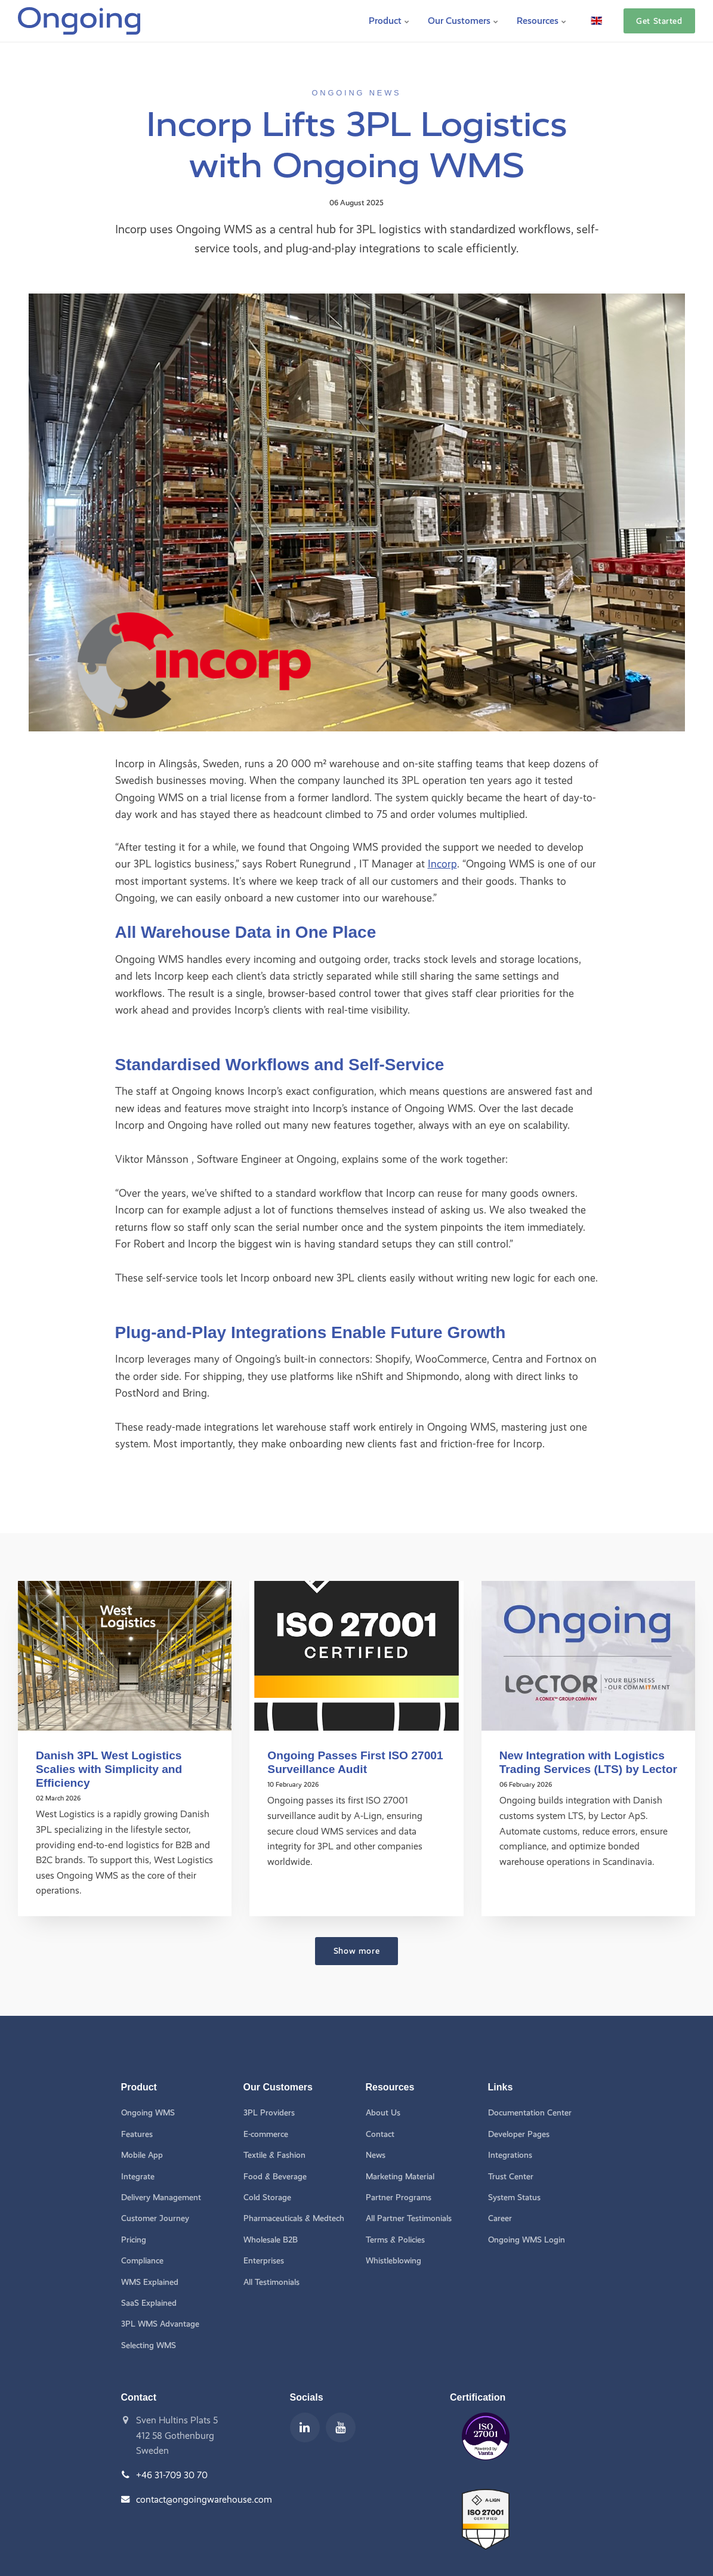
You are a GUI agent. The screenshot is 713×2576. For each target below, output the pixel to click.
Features (137, 2134)
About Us (383, 2113)
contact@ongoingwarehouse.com (204, 2499)
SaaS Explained (149, 2303)
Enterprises (263, 2261)
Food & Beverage (275, 2177)
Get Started (659, 21)
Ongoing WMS (148, 2113)
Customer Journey (155, 2218)
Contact (380, 2134)
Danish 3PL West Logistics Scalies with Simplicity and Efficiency (109, 1769)
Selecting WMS (148, 2345)
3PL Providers (269, 2113)
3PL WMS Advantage (160, 2324)
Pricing (133, 2240)
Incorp (442, 863)
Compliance (142, 2261)
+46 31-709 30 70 (172, 2475)
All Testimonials (271, 2282)
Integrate (138, 2177)
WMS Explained (149, 2282)
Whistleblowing (393, 2261)
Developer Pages (519, 2134)
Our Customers (463, 20)
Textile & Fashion (274, 2155)
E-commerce (265, 2134)
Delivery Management (161, 2197)
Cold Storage (267, 2197)
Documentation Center (530, 2113)
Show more (356, 1950)
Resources (542, 20)
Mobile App (142, 2155)
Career (500, 2218)
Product (389, 20)
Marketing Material (400, 2177)
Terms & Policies (395, 2240)
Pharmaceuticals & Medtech (293, 2218)
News (375, 2155)
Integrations (510, 2155)
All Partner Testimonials (409, 2218)
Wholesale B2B (270, 2240)
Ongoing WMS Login (526, 2240)
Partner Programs (398, 2197)
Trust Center (510, 2177)
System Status (514, 2197)
